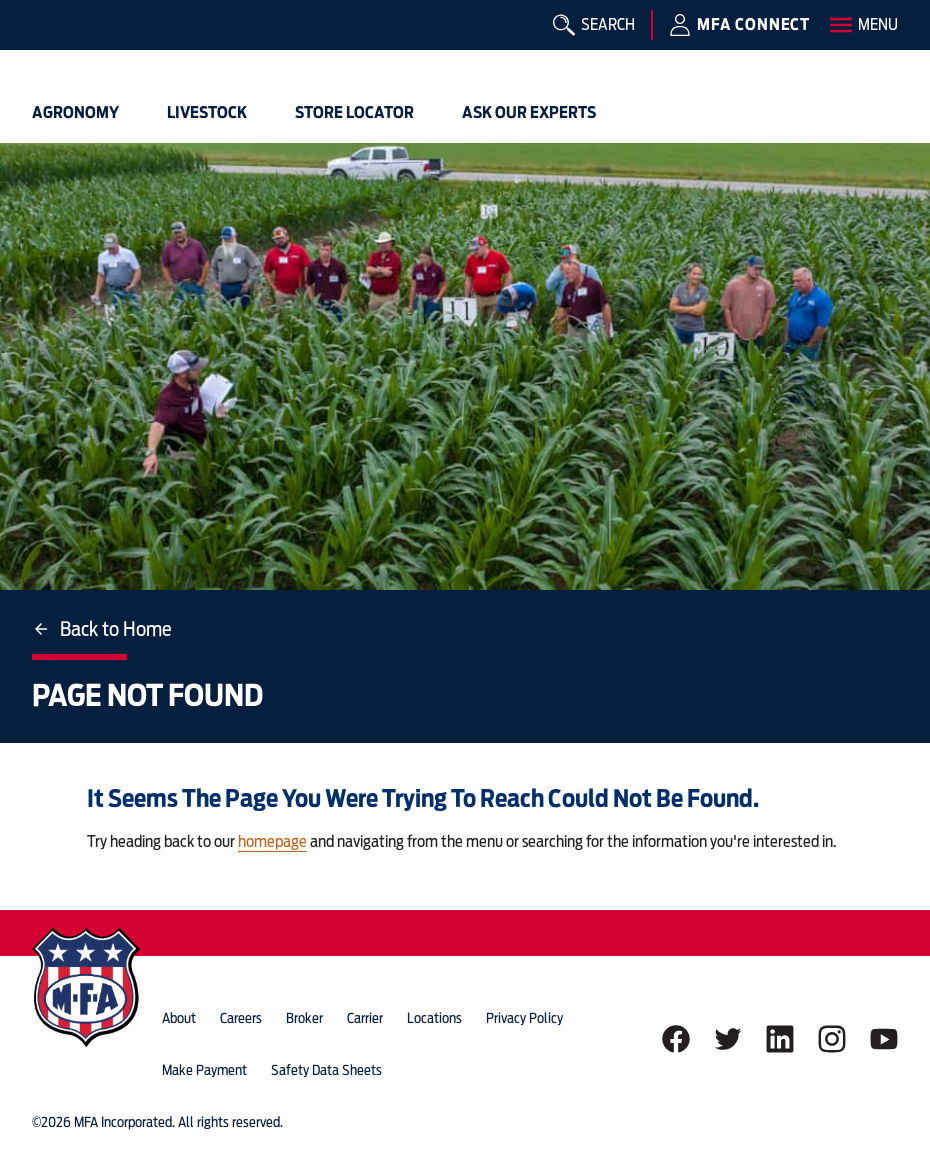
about (179, 1018)
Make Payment (204, 1070)
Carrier (365, 1018)
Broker (304, 1018)
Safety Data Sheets (326, 1070)
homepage (272, 841)
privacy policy (524, 1018)
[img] (64, 45)
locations (434, 1018)
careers (241, 1018)
